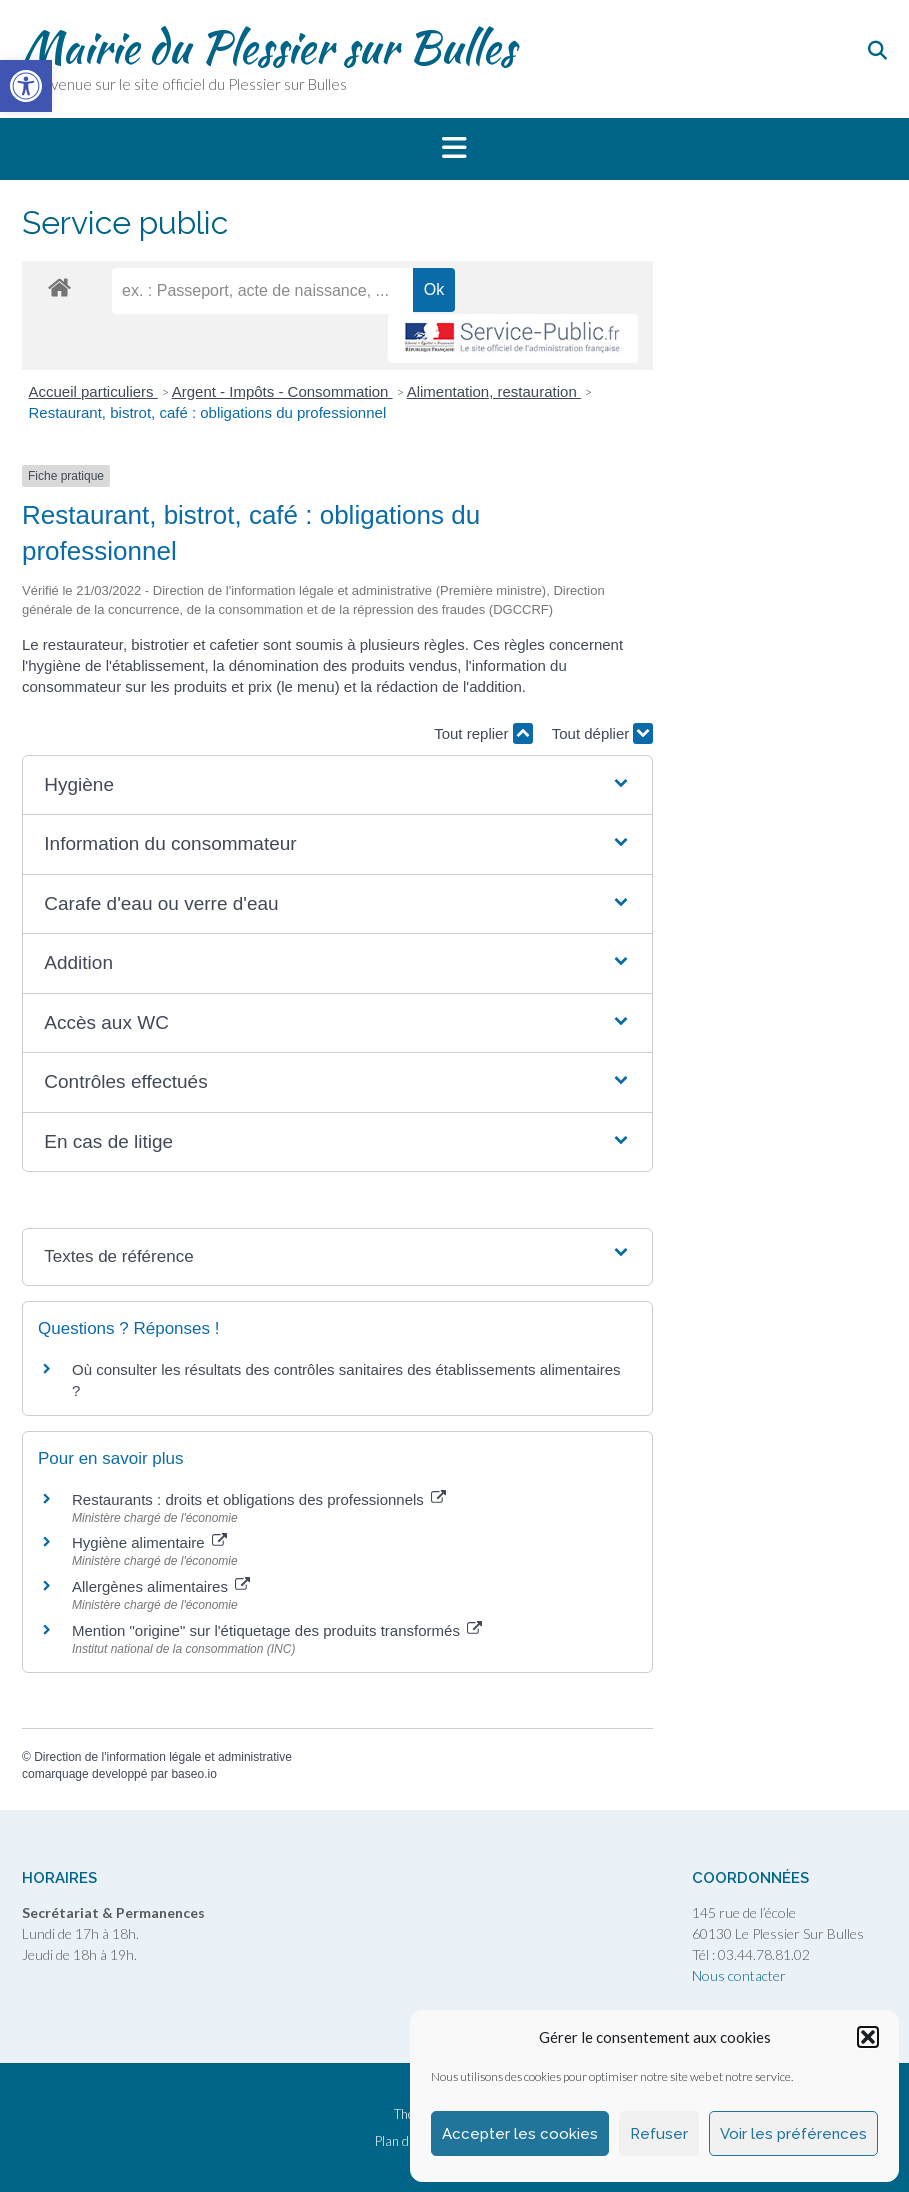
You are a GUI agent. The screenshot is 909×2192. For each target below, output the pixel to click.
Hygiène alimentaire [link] (149, 1542)
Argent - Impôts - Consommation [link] (282, 391)
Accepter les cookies (520, 2134)
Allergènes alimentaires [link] (161, 1586)
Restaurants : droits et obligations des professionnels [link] (259, 1499)
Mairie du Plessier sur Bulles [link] (268, 47)
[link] (26, 86)
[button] (868, 2037)
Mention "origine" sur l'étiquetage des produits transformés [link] (277, 1630)
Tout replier (483, 733)
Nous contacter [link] (739, 1975)
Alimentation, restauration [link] (494, 391)
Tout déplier (603, 733)
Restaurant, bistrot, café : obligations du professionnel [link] (208, 412)
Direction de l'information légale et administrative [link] (163, 1757)
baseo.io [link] (193, 1774)
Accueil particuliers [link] (93, 391)
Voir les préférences (793, 2134)
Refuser (659, 2134)
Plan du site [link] (407, 2141)
